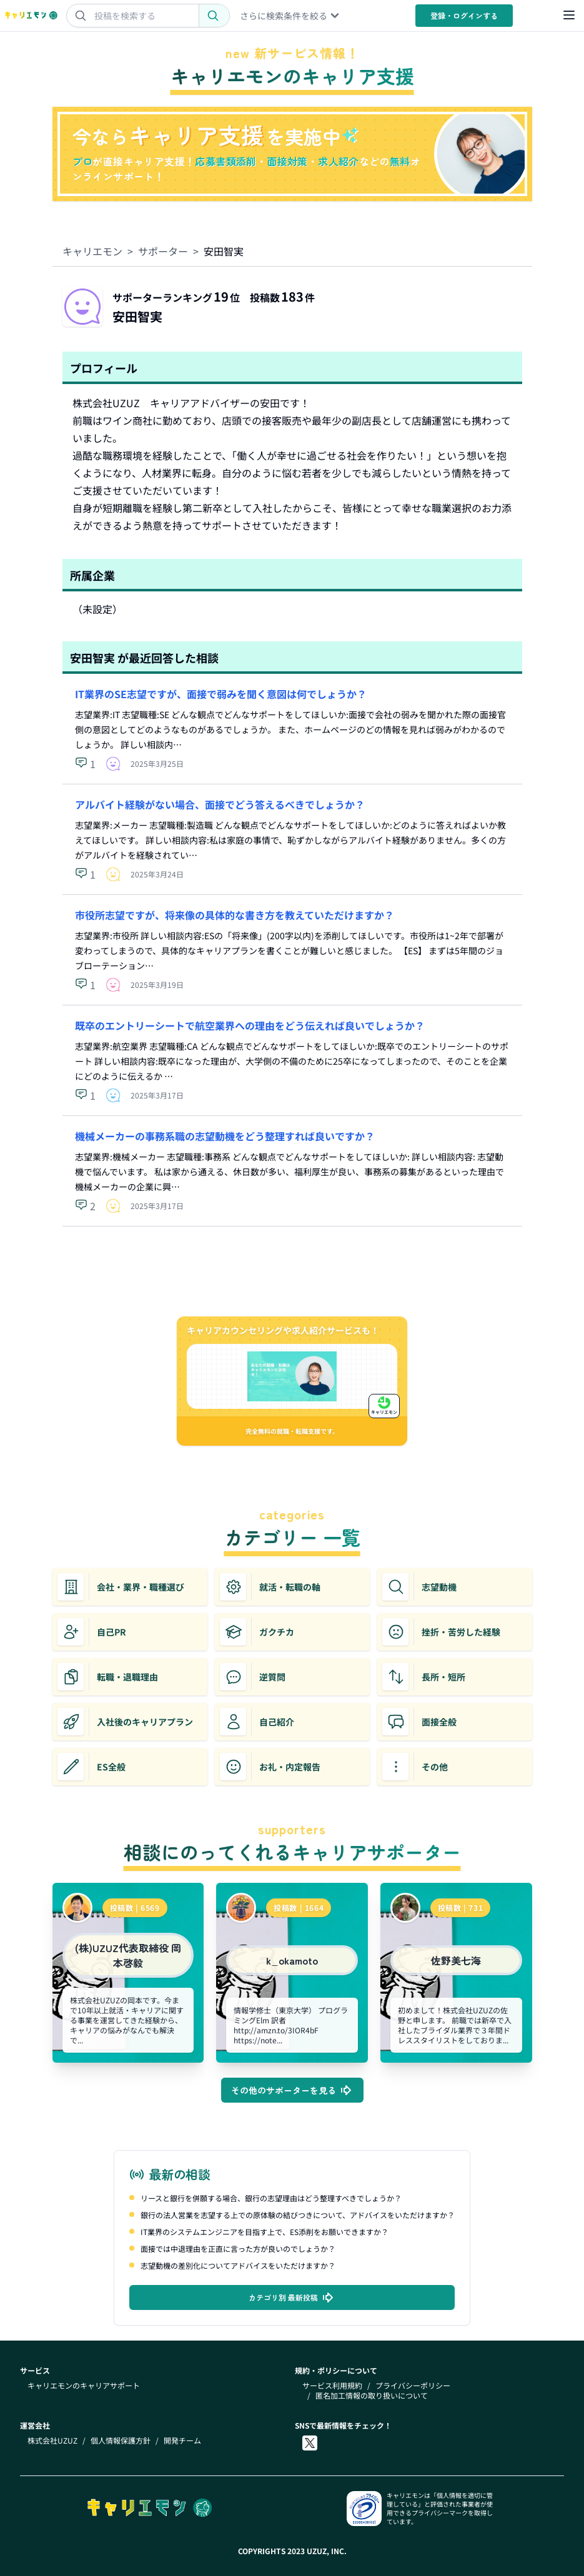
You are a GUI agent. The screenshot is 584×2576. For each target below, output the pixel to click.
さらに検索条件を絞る (290, 15)
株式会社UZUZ (52, 2440)
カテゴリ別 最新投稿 (292, 2297)
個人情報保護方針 (121, 2440)
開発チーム (182, 2440)
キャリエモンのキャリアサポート (83, 2386)
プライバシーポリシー (412, 2386)
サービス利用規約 (332, 2386)
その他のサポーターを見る (292, 2090)
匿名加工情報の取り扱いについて (371, 2396)
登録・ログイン (464, 15)
